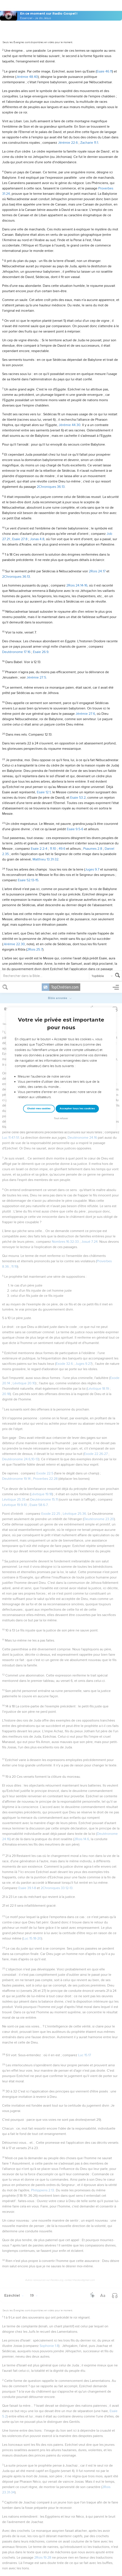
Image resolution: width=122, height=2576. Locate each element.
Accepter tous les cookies (77, 126)
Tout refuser (61, 136)
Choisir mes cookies (39, 126)
